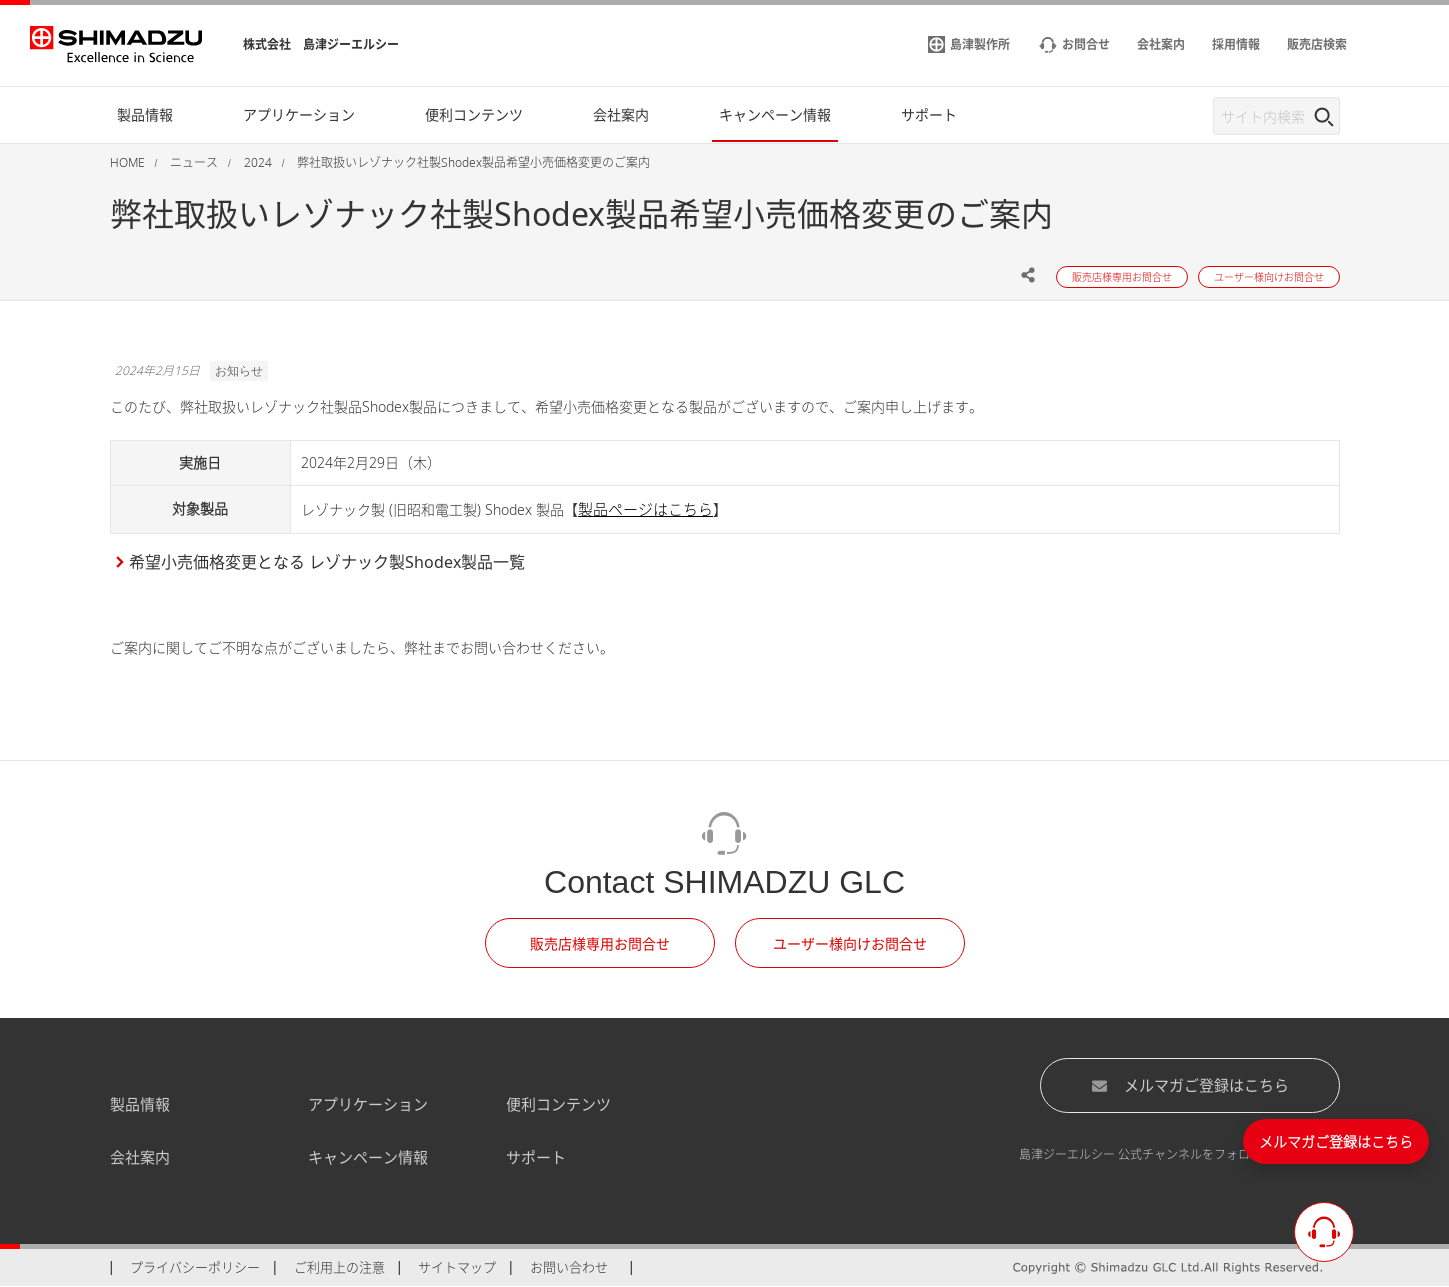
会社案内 (140, 1157)
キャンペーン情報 (368, 1157)
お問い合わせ (569, 1267)
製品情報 (140, 1104)
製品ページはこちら (645, 509)
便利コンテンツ (558, 1104)
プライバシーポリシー (195, 1267)
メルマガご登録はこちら (1190, 1085)
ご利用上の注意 (339, 1267)
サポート (536, 1157)
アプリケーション (368, 1104)
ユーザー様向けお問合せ (850, 943)
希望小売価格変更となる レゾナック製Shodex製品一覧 (327, 562)
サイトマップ (457, 1267)
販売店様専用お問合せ (600, 943)
